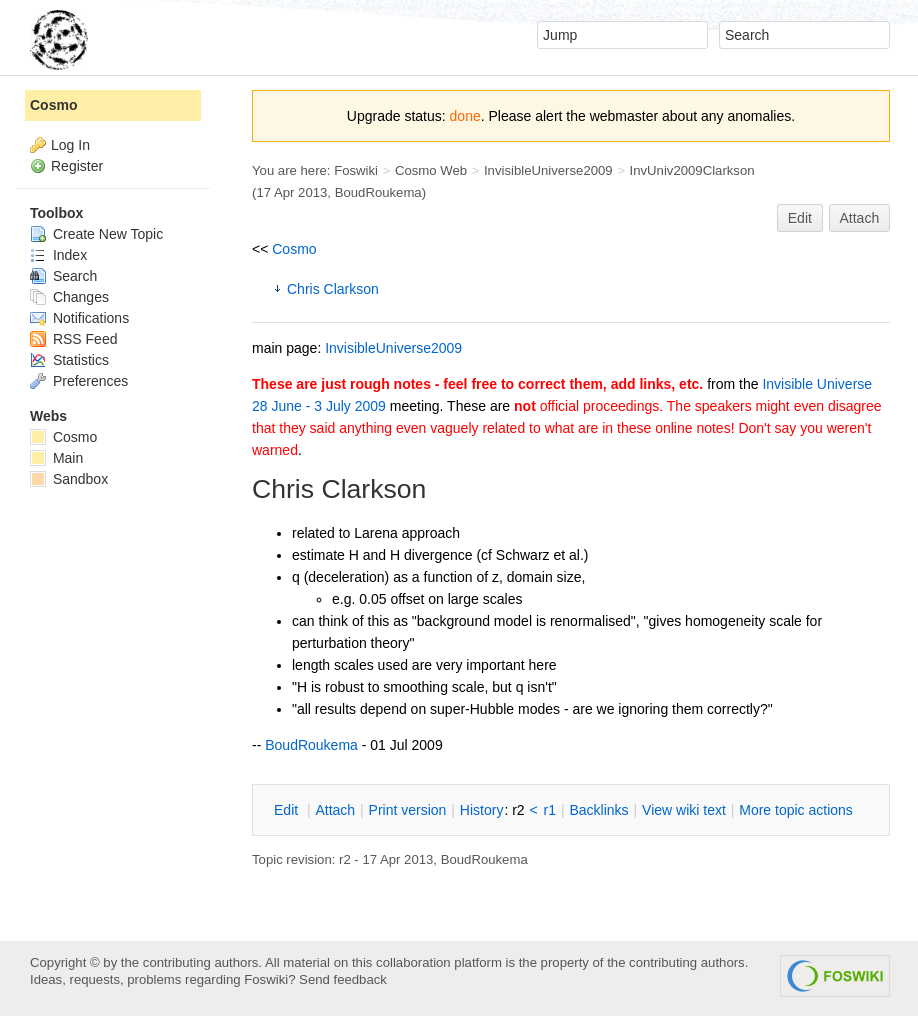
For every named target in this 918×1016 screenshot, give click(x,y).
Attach (860, 218)
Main (56, 458)
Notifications (79, 318)
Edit (800, 218)
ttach (335, 810)
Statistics (69, 360)
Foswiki (356, 170)
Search (63, 276)
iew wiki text (684, 810)
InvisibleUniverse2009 (548, 170)
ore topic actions (796, 810)
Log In (70, 145)
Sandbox (69, 479)
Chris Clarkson (333, 289)
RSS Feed (73, 339)
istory (482, 810)
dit (288, 810)
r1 (550, 810)
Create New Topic (96, 234)
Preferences (79, 381)
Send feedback (343, 979)
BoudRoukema (378, 192)
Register (77, 166)
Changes (69, 297)
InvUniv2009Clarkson (692, 170)
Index (58, 255)
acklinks (598, 810)
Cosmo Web (431, 170)
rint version (408, 810)
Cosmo (294, 249)
